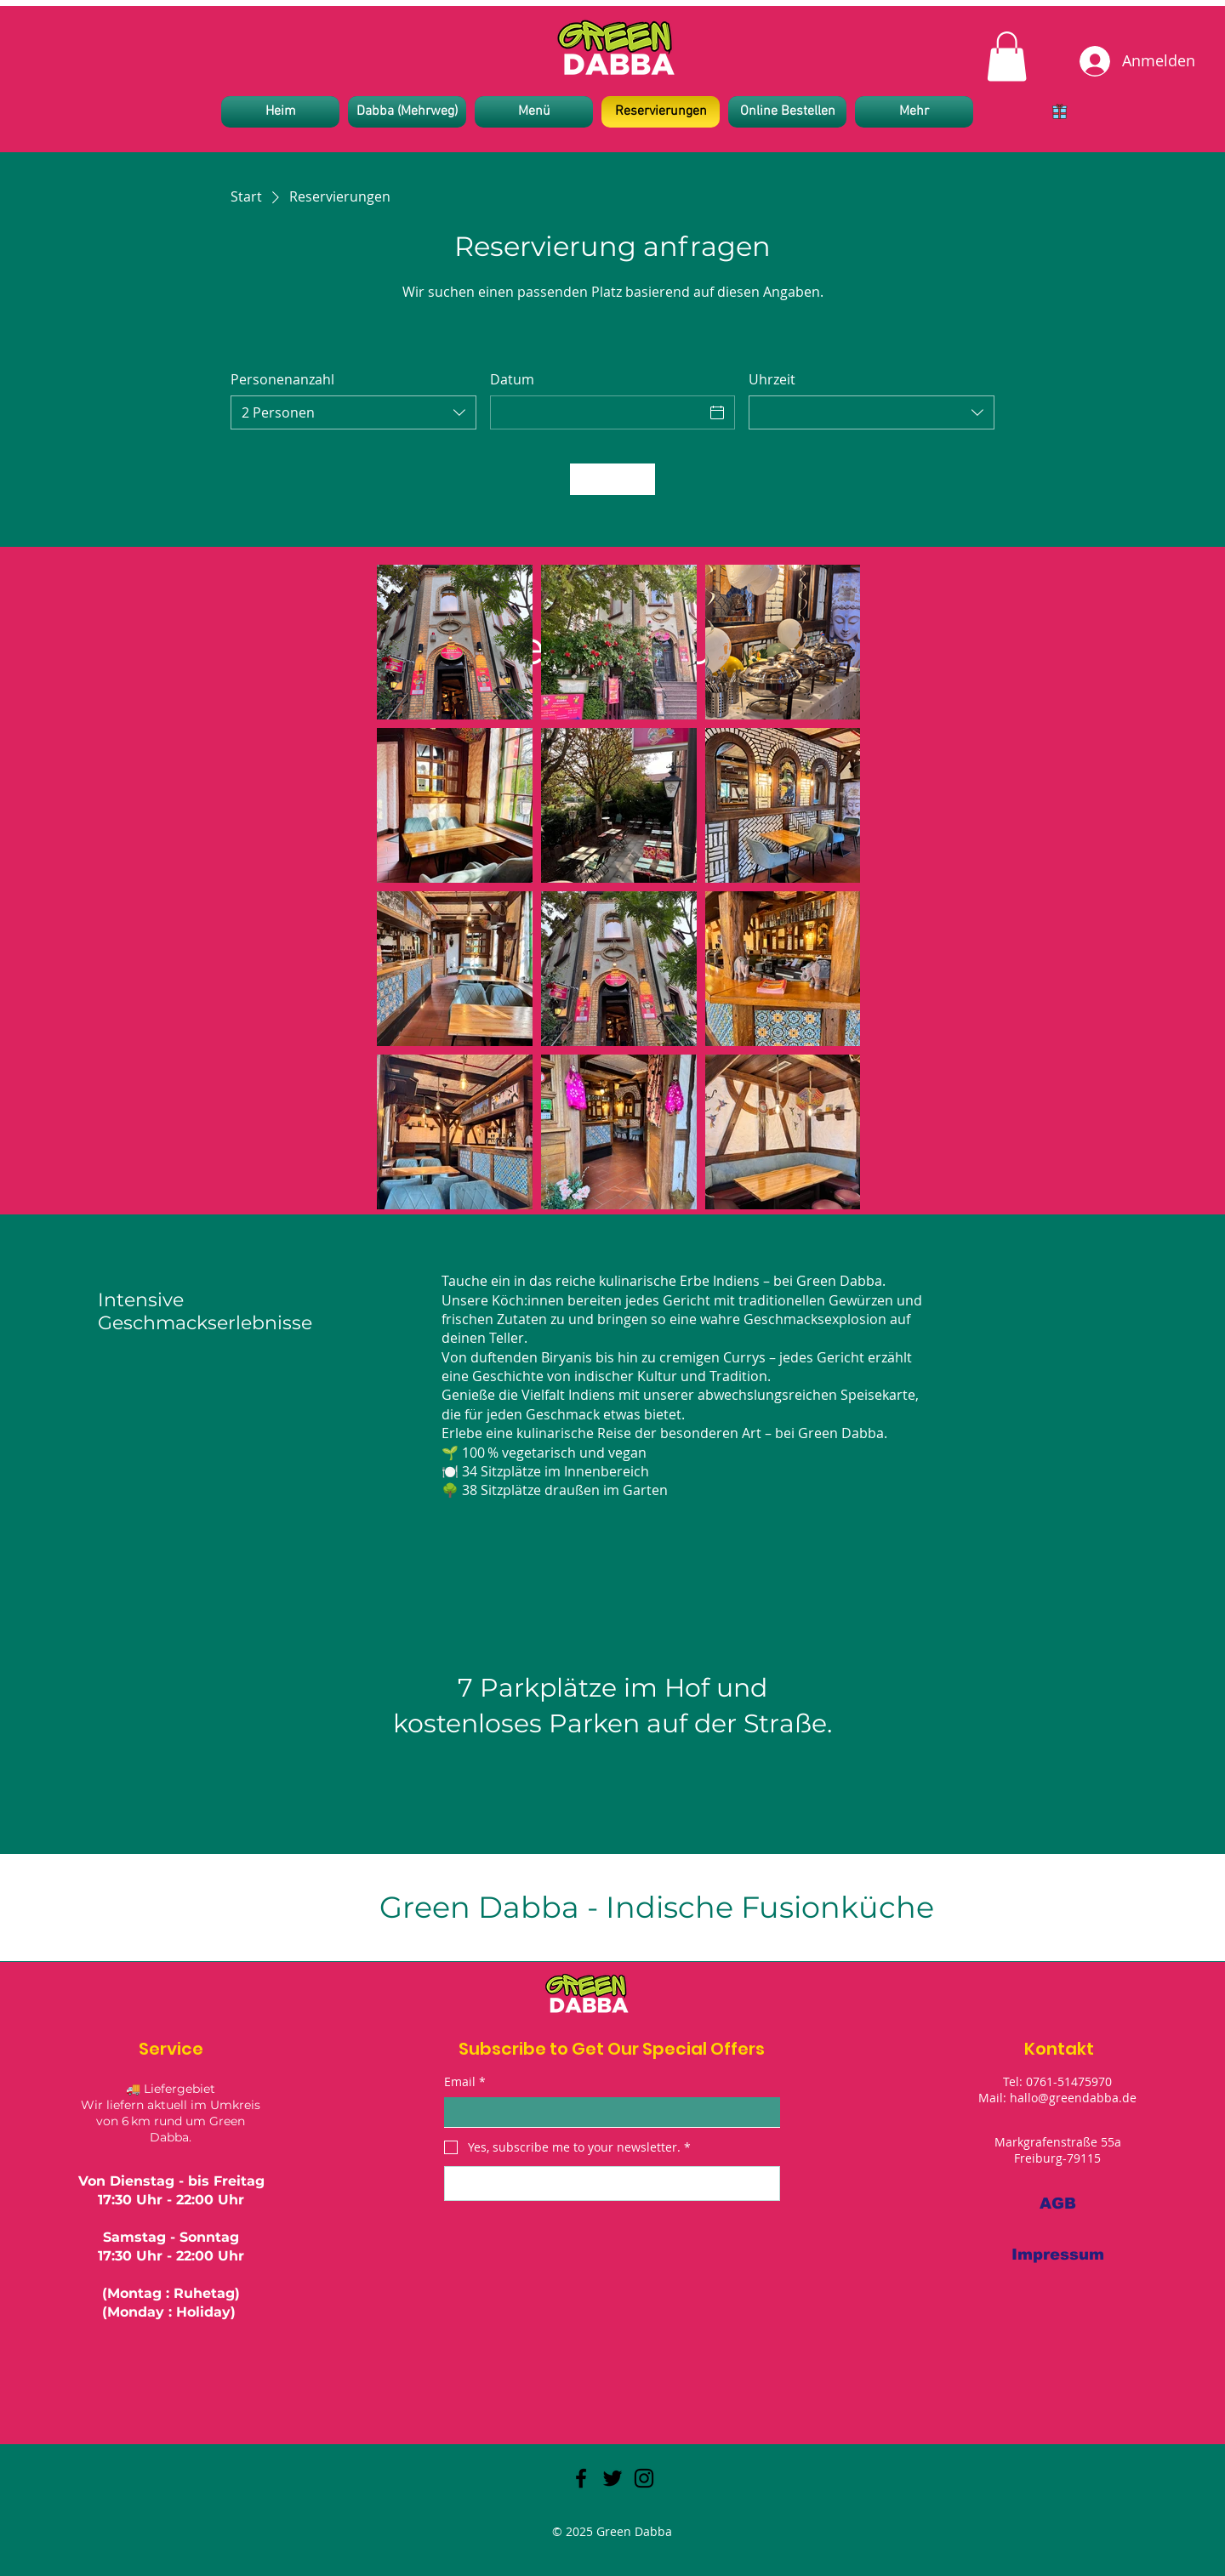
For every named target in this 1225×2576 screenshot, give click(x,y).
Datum (512, 379)
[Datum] (597, 412)
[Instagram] (644, 2478)
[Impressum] (1057, 2255)
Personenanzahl (282, 379)
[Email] (607, 2112)
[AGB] (1057, 2203)
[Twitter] (612, 2478)
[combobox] (353, 412)
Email (465, 2081)
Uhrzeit (772, 379)
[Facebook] (581, 2478)
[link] (1007, 56)
